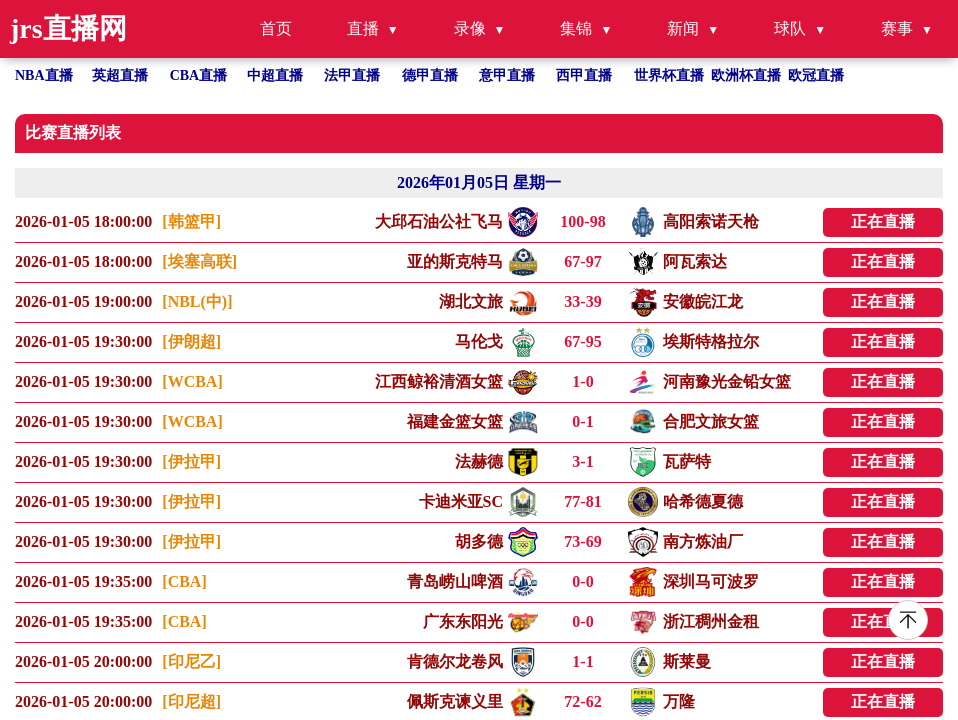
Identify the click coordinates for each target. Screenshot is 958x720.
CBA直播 (199, 75)
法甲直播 (352, 75)
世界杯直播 (669, 75)
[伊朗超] (191, 341)
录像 (470, 28)
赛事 (897, 28)
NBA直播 (44, 75)
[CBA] (184, 581)
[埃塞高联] (199, 261)
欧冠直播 (816, 75)
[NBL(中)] (197, 301)
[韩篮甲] (191, 221)
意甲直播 (507, 75)
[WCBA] (192, 381)
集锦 (576, 28)
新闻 (683, 28)
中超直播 (275, 75)
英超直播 (120, 75)
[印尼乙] (191, 661)
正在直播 (883, 221)
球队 (790, 28)
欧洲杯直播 (746, 75)
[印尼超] (191, 701)
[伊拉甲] (191, 461)
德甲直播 (430, 75)
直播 (363, 28)
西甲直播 (584, 75)
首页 (276, 28)
